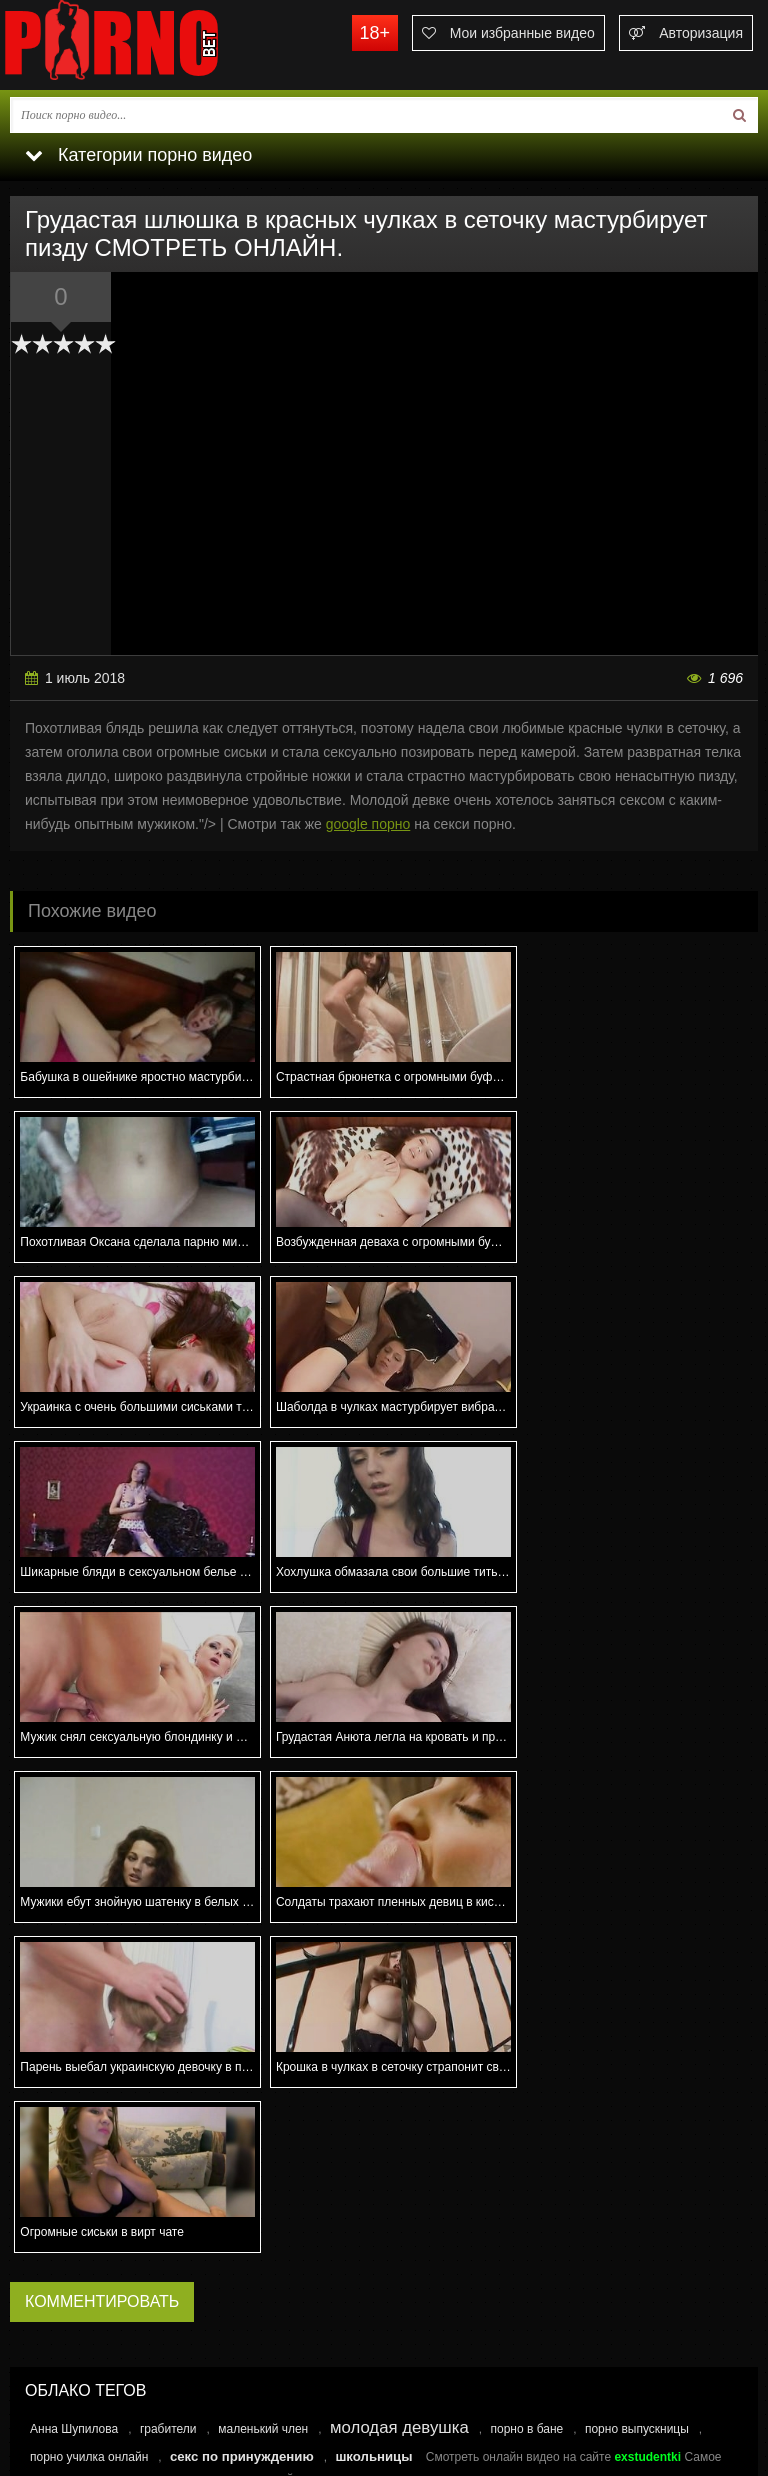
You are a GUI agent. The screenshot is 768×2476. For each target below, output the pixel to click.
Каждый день (84, 2128)
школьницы (373, 1961)
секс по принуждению (242, 1961)
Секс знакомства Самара (95, 1998)
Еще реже (75, 2224)
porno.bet (150, 45)
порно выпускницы (637, 1934)
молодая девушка (399, 1932)
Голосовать (384, 2266)
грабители (168, 1934)
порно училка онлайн (89, 1962)
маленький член (263, 1934)
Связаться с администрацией (103, 2378)
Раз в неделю (84, 2176)
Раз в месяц (80, 2200)
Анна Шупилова (74, 1934)
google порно (368, 824)
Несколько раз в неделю (115, 2152)
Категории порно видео (138, 155)
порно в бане (526, 1934)
